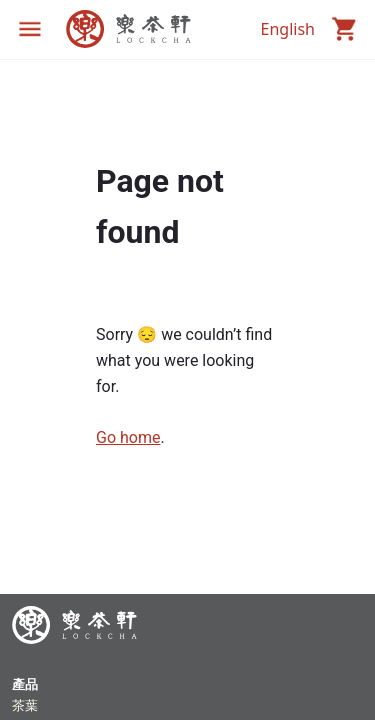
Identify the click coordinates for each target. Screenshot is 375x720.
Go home (128, 437)
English (288, 29)
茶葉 (25, 705)
